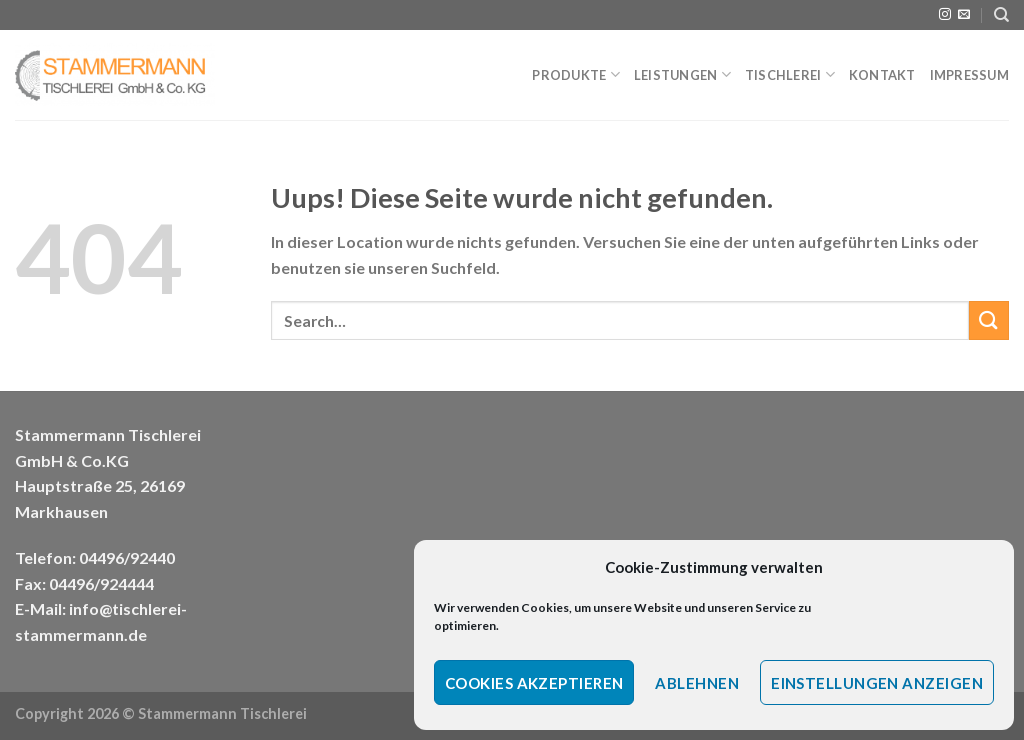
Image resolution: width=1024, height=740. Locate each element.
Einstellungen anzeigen (877, 683)
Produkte (576, 74)
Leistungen (682, 74)
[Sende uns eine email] (964, 15)
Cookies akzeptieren (534, 683)
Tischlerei (790, 74)
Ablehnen (697, 683)
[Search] (1001, 15)
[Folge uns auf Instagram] (945, 15)
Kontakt (882, 75)
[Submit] (989, 320)
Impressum (969, 75)
